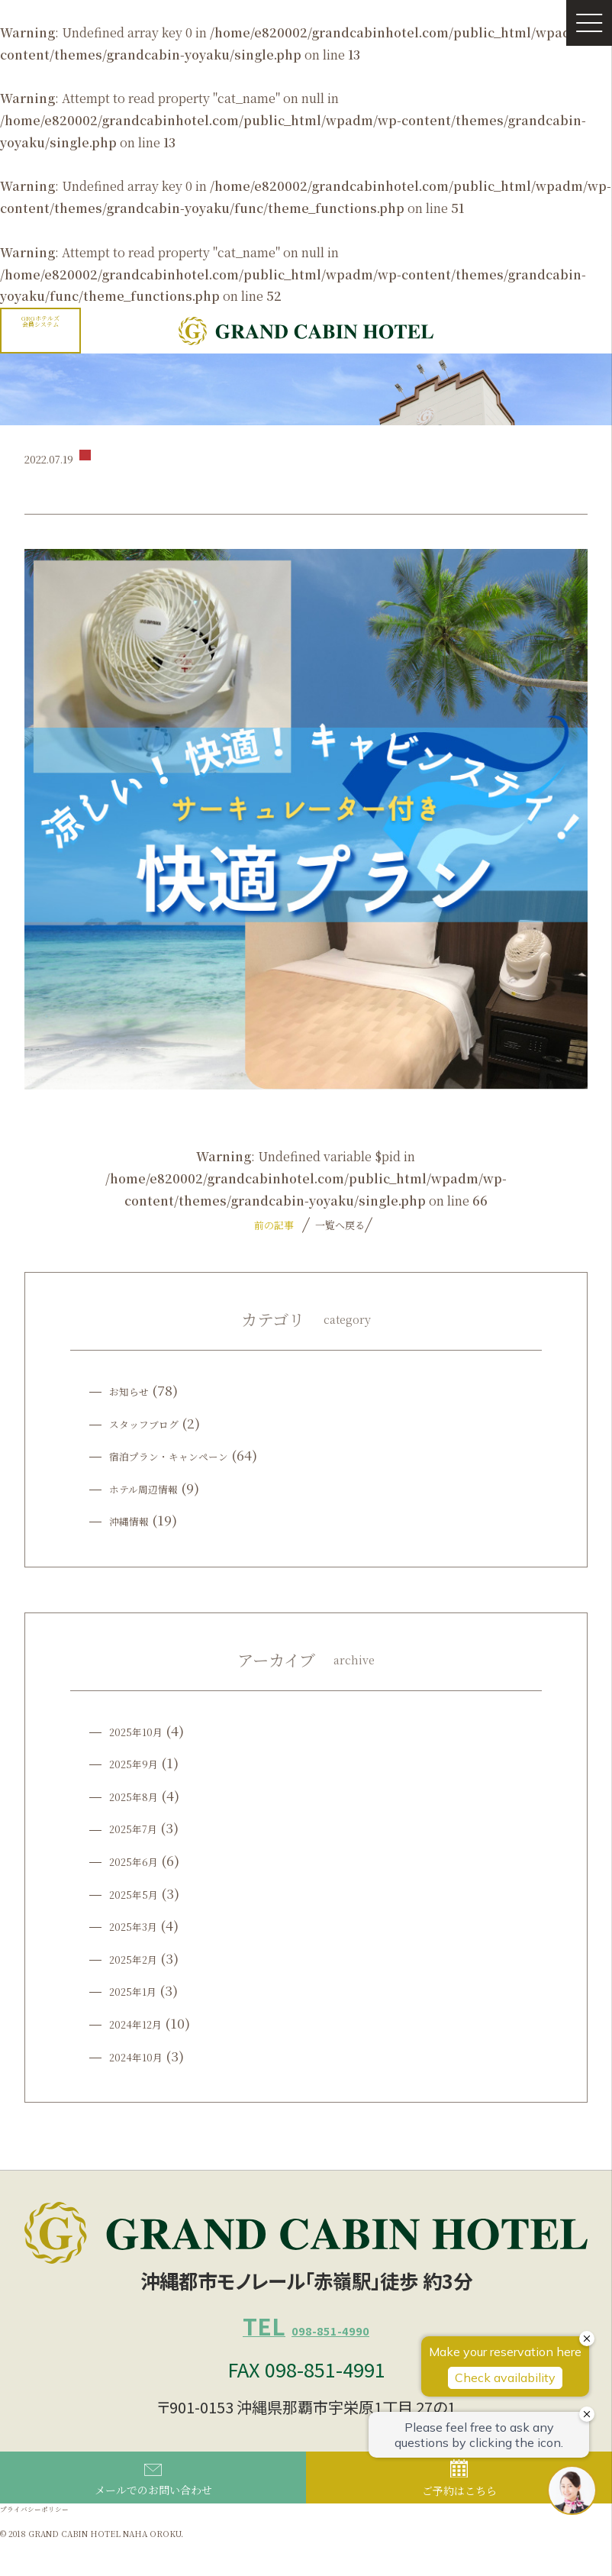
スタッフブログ (154, 1422)
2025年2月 (141, 1958)
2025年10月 (144, 1730)
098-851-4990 (306, 2339)
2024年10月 (144, 2055)
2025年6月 (141, 1860)
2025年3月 (141, 1925)
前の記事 (274, 1225)
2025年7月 (141, 1827)
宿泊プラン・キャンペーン (187, 1454)
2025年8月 (141, 1795)
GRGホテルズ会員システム (40, 321)
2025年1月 (140, 1990)
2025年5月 (141, 1893)
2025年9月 (141, 1762)
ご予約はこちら (459, 2506)
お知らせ (134, 1389)
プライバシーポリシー (49, 2539)
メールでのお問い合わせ (153, 2508)
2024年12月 (144, 2022)
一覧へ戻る (338, 1225)
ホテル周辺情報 (154, 1487)
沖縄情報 (135, 1519)
